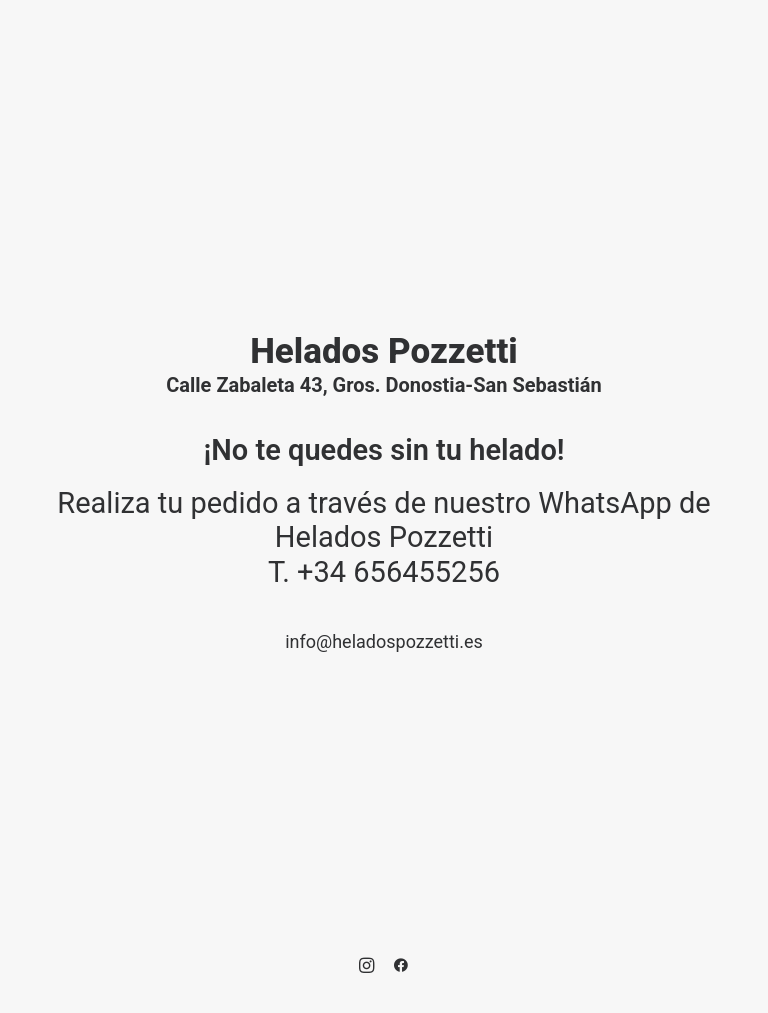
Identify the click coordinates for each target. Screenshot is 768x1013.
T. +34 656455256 (384, 572)
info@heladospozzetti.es (384, 641)
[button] (366, 968)
